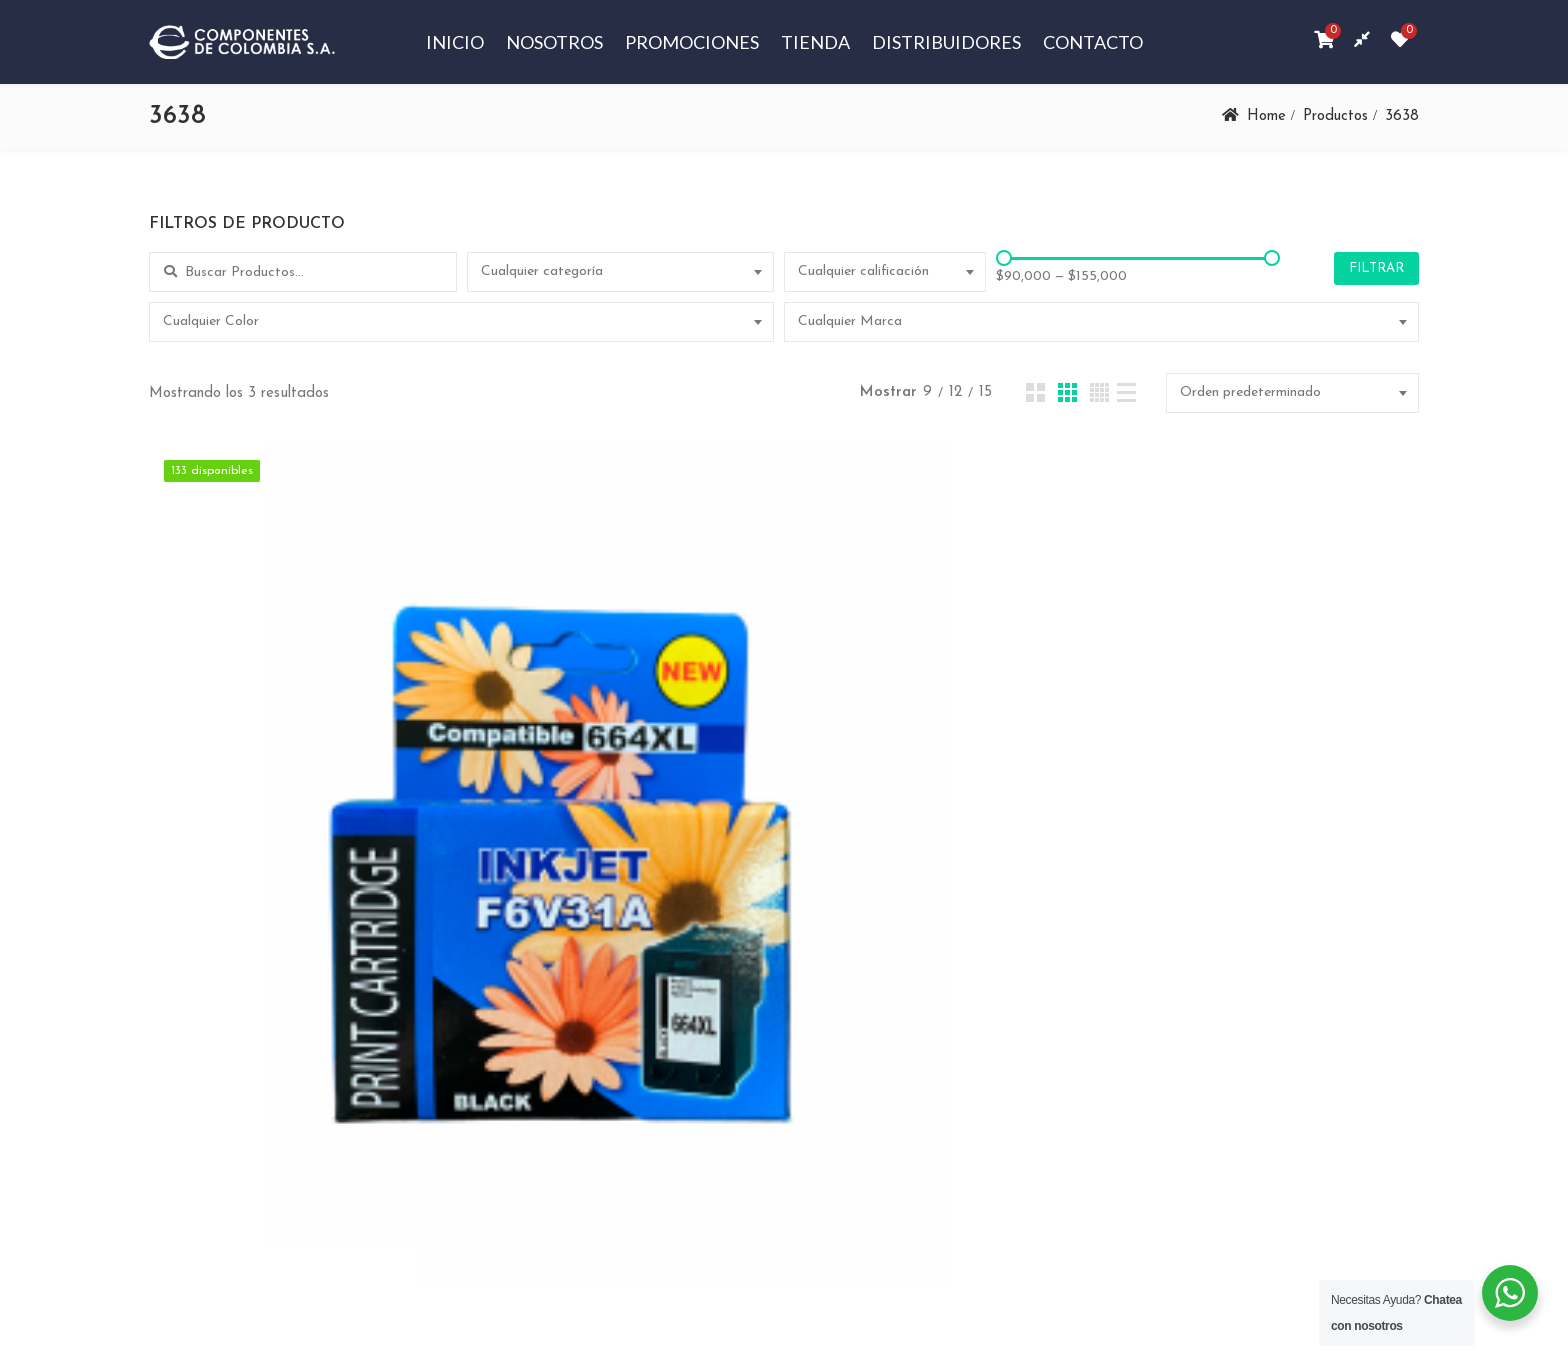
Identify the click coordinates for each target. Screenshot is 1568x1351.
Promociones (692, 42)
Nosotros (554, 42)
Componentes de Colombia (441, 1261)
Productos (1335, 116)
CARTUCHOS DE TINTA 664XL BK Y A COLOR (1212, 895)
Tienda (815, 42)
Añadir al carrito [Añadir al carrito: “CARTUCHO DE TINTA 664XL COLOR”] (795, 963)
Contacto (1093, 42)
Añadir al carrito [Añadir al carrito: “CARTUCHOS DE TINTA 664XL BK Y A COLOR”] (1226, 963)
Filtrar (1376, 268)
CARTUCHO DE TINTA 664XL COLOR (782, 895)
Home (1265, 116)
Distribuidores (946, 42)
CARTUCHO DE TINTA (352, 868)
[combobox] (621, 272)
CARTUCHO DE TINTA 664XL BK (351, 895)
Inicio (455, 42)
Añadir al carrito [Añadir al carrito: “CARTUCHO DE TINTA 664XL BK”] (365, 963)
